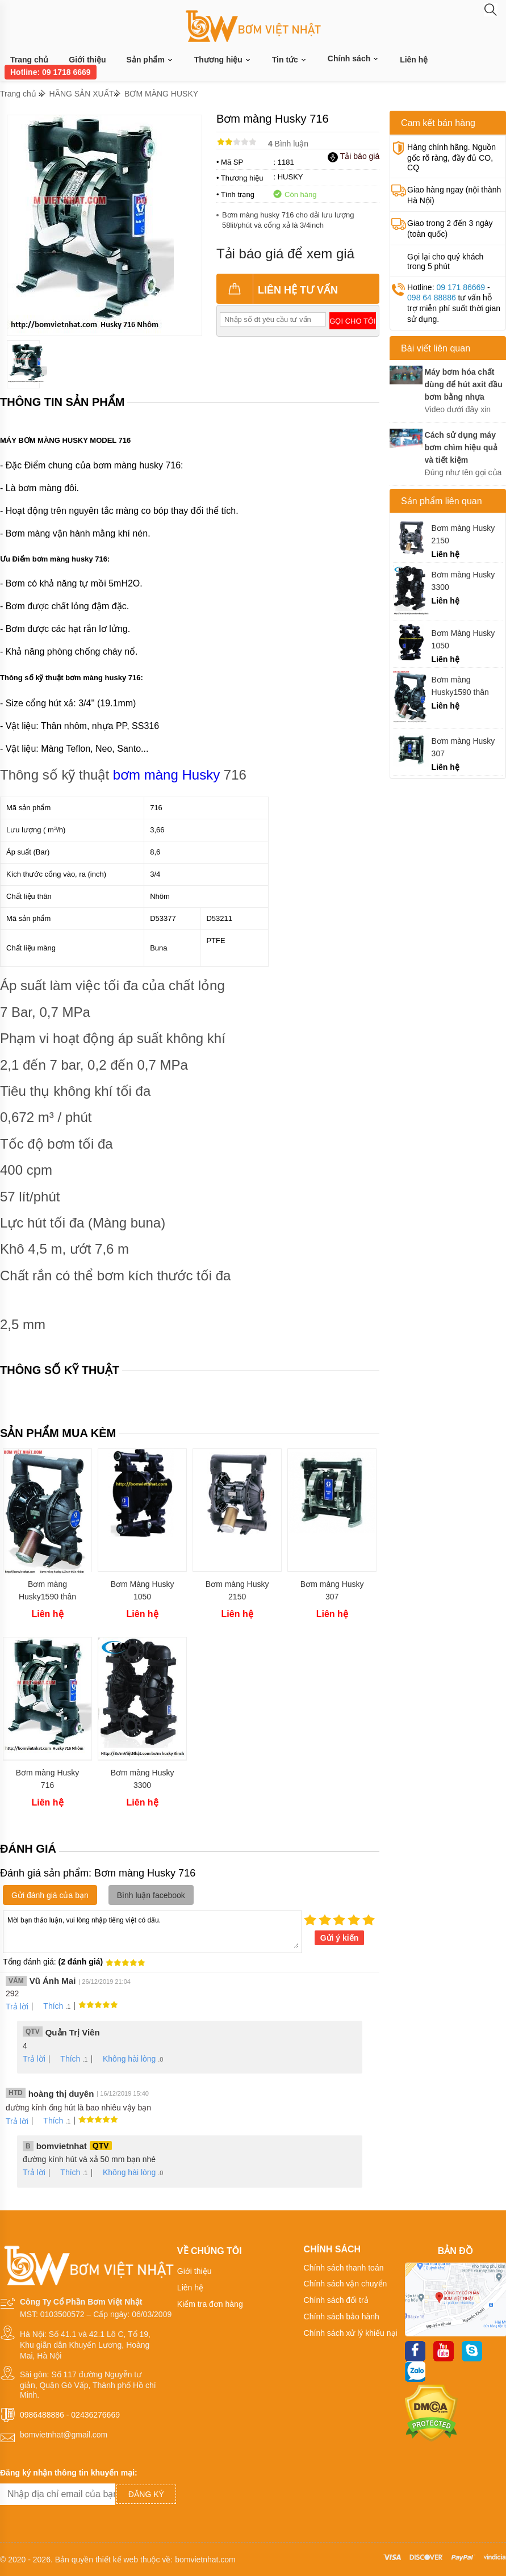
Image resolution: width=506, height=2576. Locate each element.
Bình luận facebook (151, 1895)
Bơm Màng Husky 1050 (142, 1590)
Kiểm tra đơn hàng (210, 2304)
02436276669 (95, 2414)
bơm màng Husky (166, 774)
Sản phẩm (150, 60)
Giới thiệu (87, 59)
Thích (49, 2005)
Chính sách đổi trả (336, 2300)
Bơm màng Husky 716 (48, 1779)
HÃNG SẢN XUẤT (81, 93)
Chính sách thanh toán (344, 2267)
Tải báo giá (353, 156)
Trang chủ (29, 59)
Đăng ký (146, 2494)
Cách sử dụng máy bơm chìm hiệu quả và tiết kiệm (461, 447)
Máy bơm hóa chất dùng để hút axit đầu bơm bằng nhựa (464, 384)
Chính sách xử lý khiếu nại (351, 2333)
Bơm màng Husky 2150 (237, 1590)
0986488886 (42, 2414)
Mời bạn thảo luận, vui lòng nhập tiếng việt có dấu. (152, 1931)
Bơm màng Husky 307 (332, 1590)
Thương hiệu (223, 60)
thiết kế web (116, 2559)
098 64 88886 (431, 297)
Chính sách (353, 58)
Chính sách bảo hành (341, 2316)
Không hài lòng (125, 2058)
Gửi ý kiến (339, 1937)
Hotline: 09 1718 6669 (50, 72)
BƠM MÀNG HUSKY (161, 93)
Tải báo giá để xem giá (285, 253)
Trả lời (17, 2006)
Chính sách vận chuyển (345, 2283)
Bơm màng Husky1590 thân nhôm (47, 1591)
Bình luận (288, 143)
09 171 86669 (460, 287)
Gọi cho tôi (352, 321)
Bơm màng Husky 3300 (142, 1779)
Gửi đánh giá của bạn (50, 1895)
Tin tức (289, 60)
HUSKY (290, 177)
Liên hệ (414, 59)
